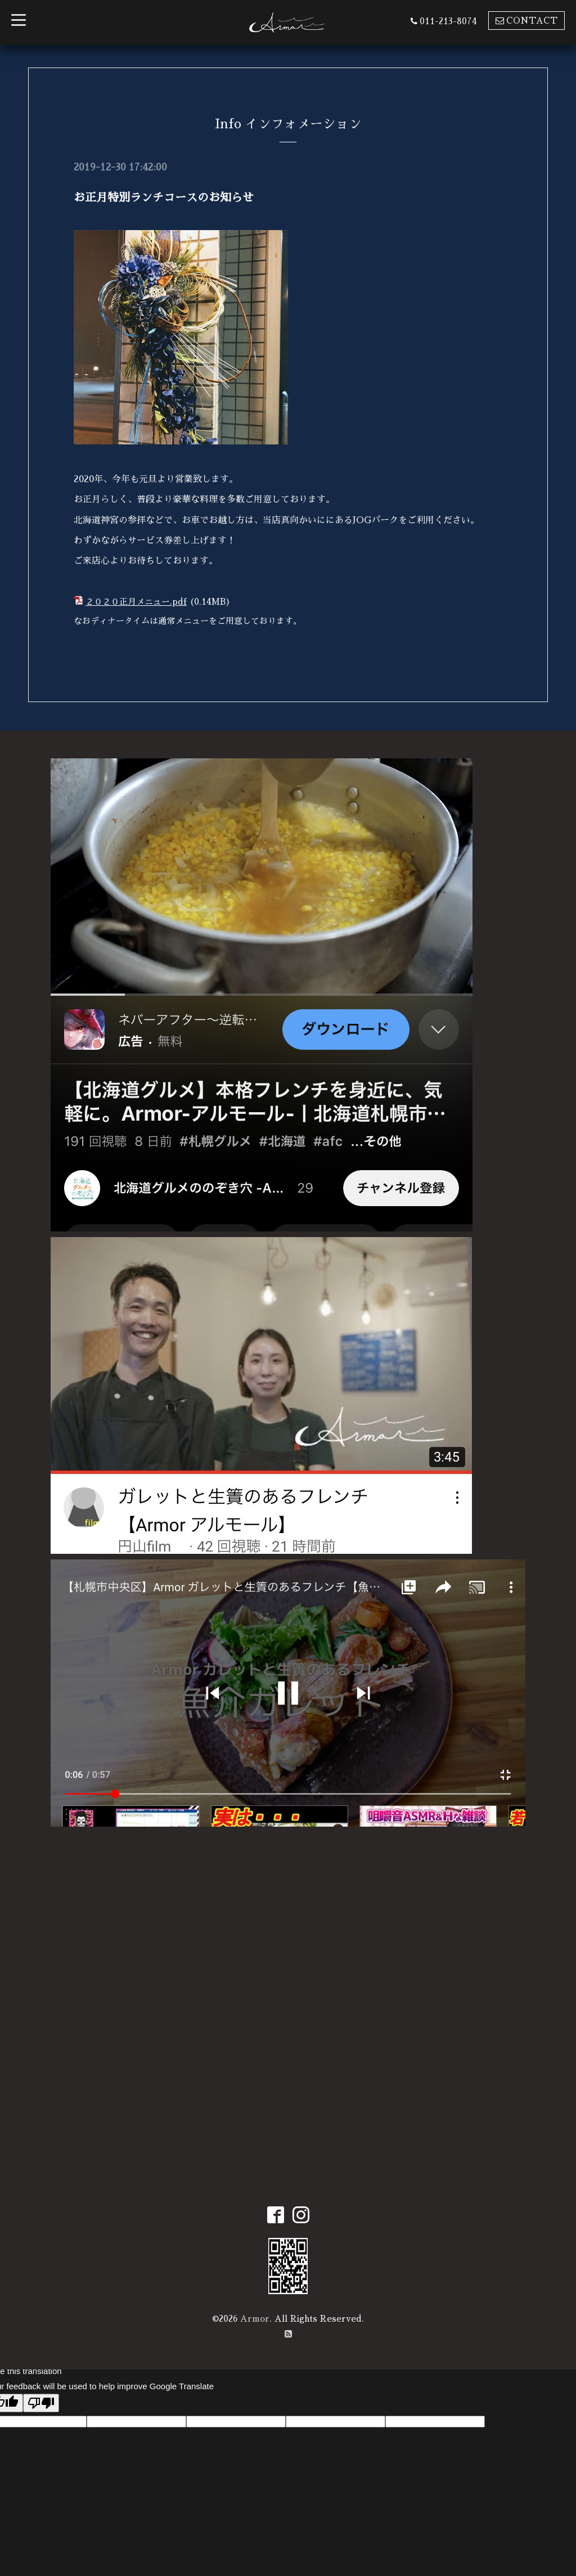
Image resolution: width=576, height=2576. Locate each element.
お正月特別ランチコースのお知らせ (164, 197)
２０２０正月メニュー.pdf (136, 601)
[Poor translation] (41, 2403)
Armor (254, 2318)
